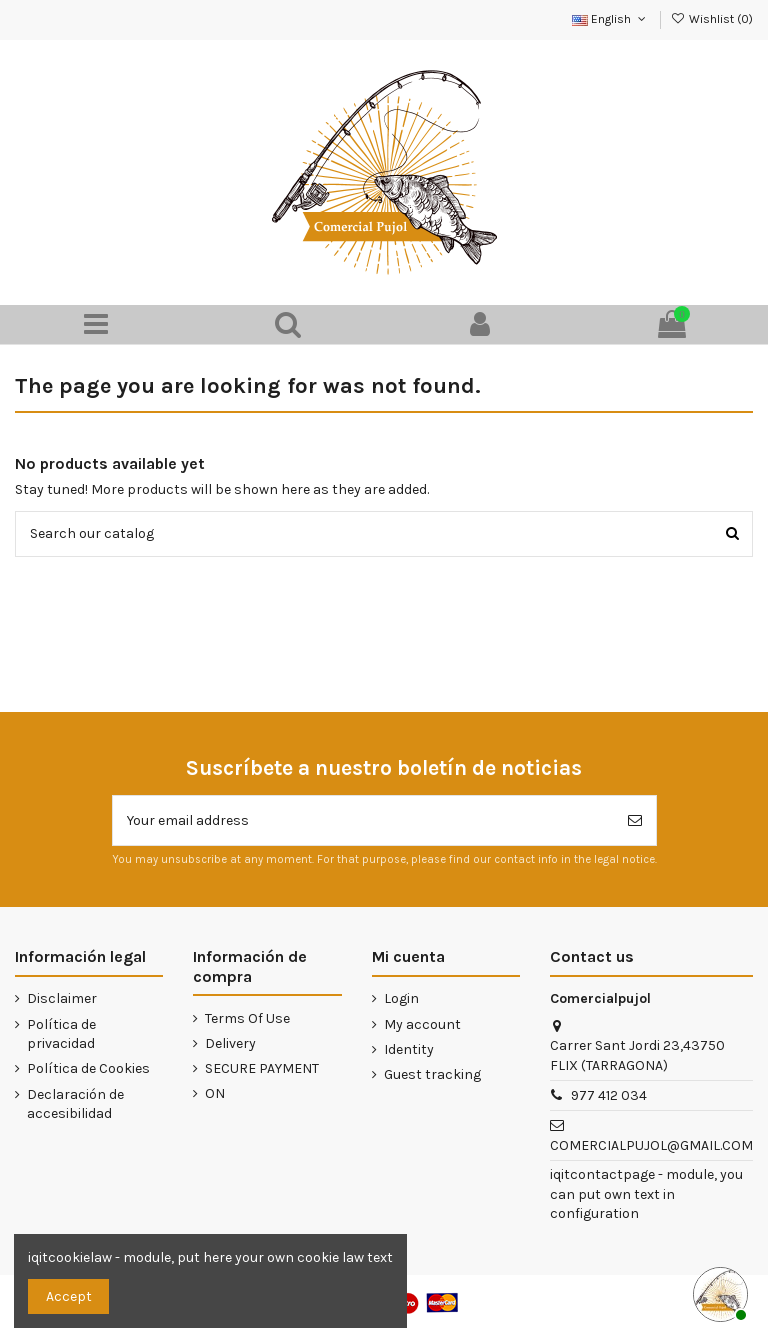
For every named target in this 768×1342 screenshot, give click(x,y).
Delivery (230, 1043)
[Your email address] (363, 820)
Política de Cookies (88, 1068)
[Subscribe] (635, 820)
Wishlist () (712, 19)
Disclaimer (62, 998)
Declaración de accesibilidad (75, 1104)
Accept (69, 1296)
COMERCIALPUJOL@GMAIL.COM (651, 1145)
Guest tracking (432, 1074)
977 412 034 (609, 1095)
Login (401, 998)
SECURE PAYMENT (262, 1068)
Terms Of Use (247, 1018)
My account (422, 1024)
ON (215, 1093)
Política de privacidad (61, 1034)
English (610, 19)
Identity (409, 1049)
